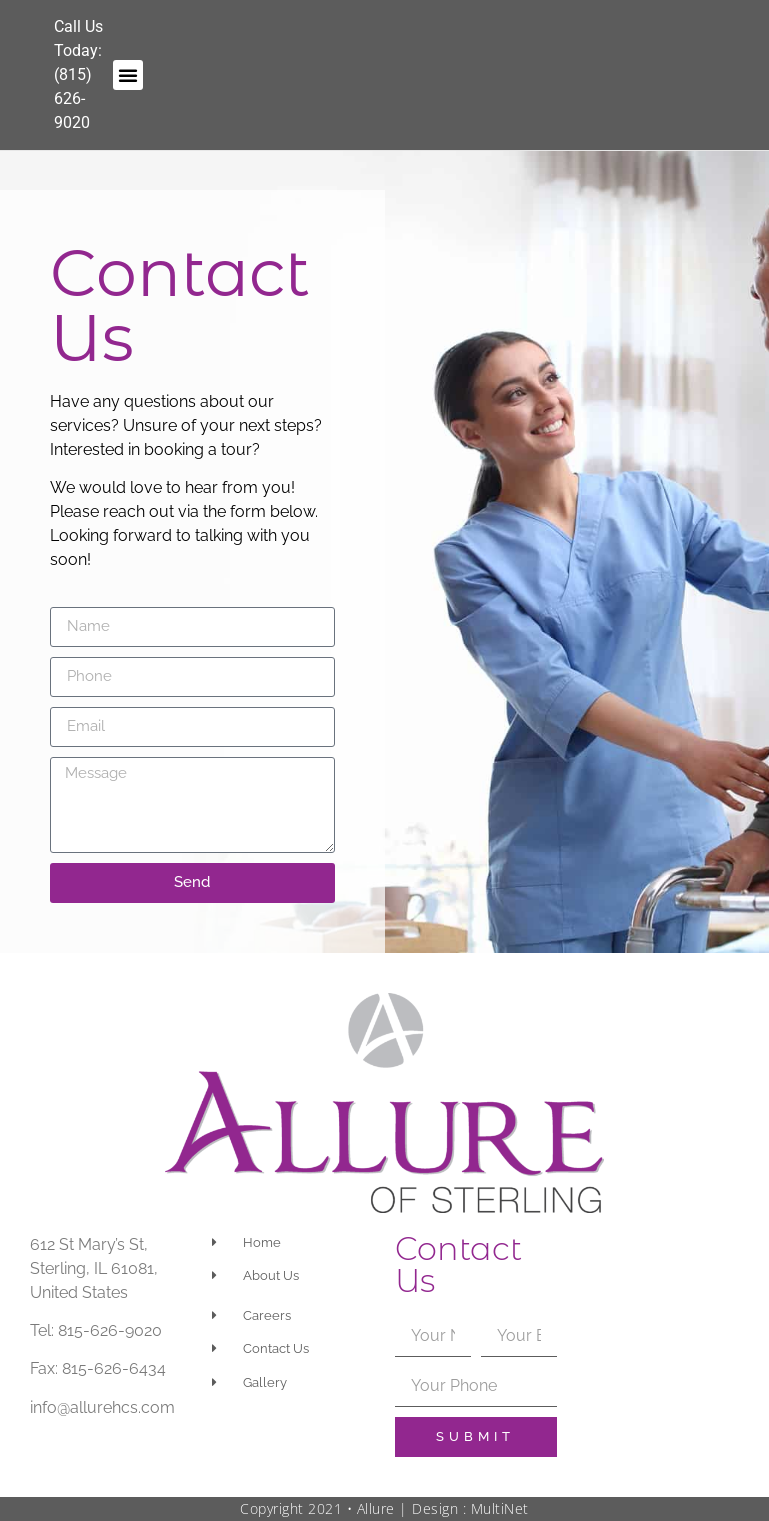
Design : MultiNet (470, 1508)
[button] (128, 75)
